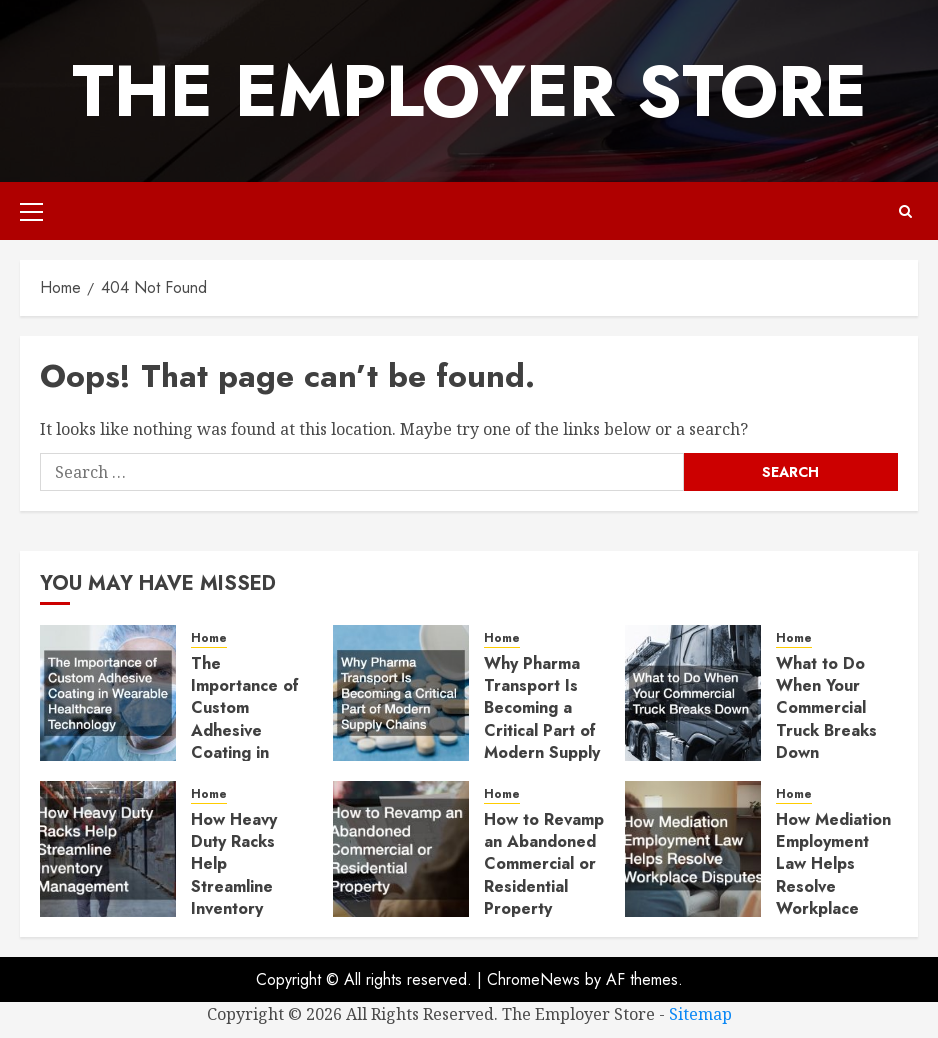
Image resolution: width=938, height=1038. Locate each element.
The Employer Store (469, 91)
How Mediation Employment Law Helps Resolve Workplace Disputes (833, 875)
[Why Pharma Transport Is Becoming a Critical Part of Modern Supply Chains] (401, 693)
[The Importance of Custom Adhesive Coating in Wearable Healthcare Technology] (108, 693)
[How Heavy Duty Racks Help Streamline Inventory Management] (108, 849)
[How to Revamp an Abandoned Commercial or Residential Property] (401, 849)
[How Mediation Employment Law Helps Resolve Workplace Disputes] (693, 849)
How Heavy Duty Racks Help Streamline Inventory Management (240, 875)
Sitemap (700, 1014)
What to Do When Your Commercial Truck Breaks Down (826, 708)
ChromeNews (533, 979)
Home (209, 638)
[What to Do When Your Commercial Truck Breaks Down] (693, 693)
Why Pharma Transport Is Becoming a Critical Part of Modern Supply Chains (542, 719)
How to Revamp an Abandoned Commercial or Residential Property (544, 864)
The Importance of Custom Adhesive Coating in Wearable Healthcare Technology (245, 742)
